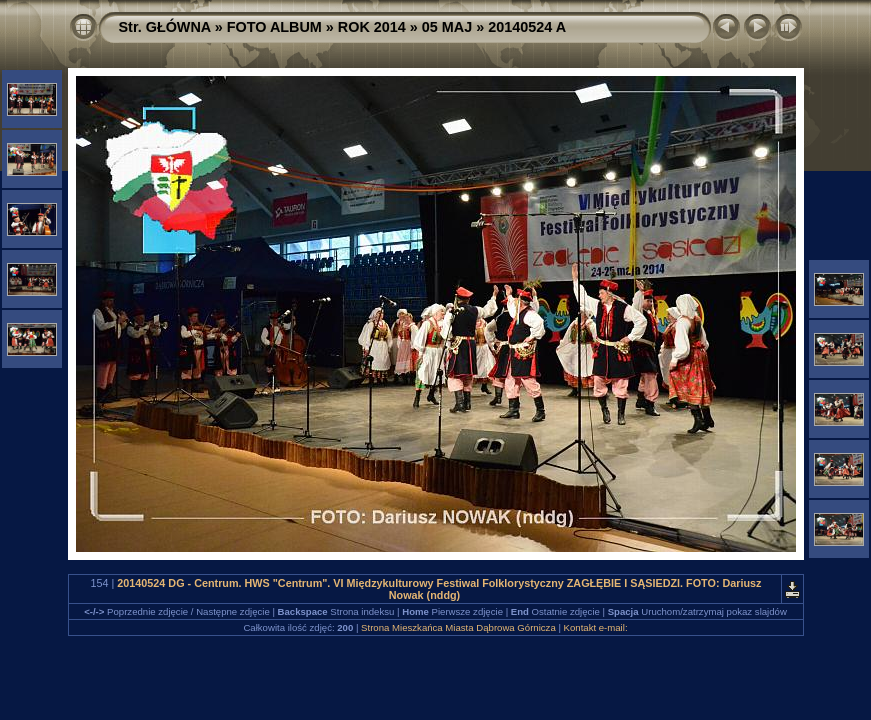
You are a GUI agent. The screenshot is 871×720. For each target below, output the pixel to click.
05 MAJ (447, 27)
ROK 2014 (372, 27)
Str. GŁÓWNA (165, 27)
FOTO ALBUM (274, 27)
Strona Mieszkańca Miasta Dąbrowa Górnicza (458, 627)
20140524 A (527, 27)
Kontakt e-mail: (596, 627)
